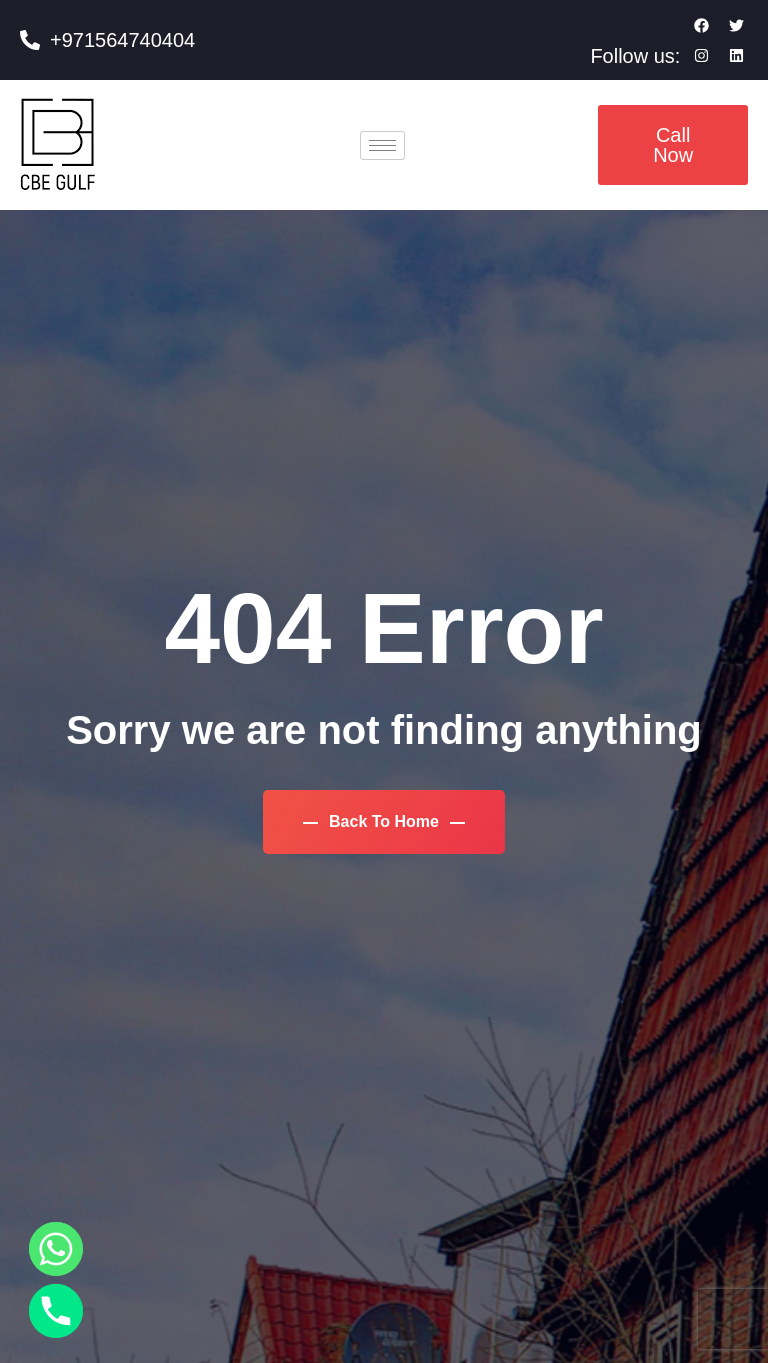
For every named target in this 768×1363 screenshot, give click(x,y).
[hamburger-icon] (382, 145)
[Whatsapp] (56, 1249)
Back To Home (384, 821)
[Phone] (56, 1311)
